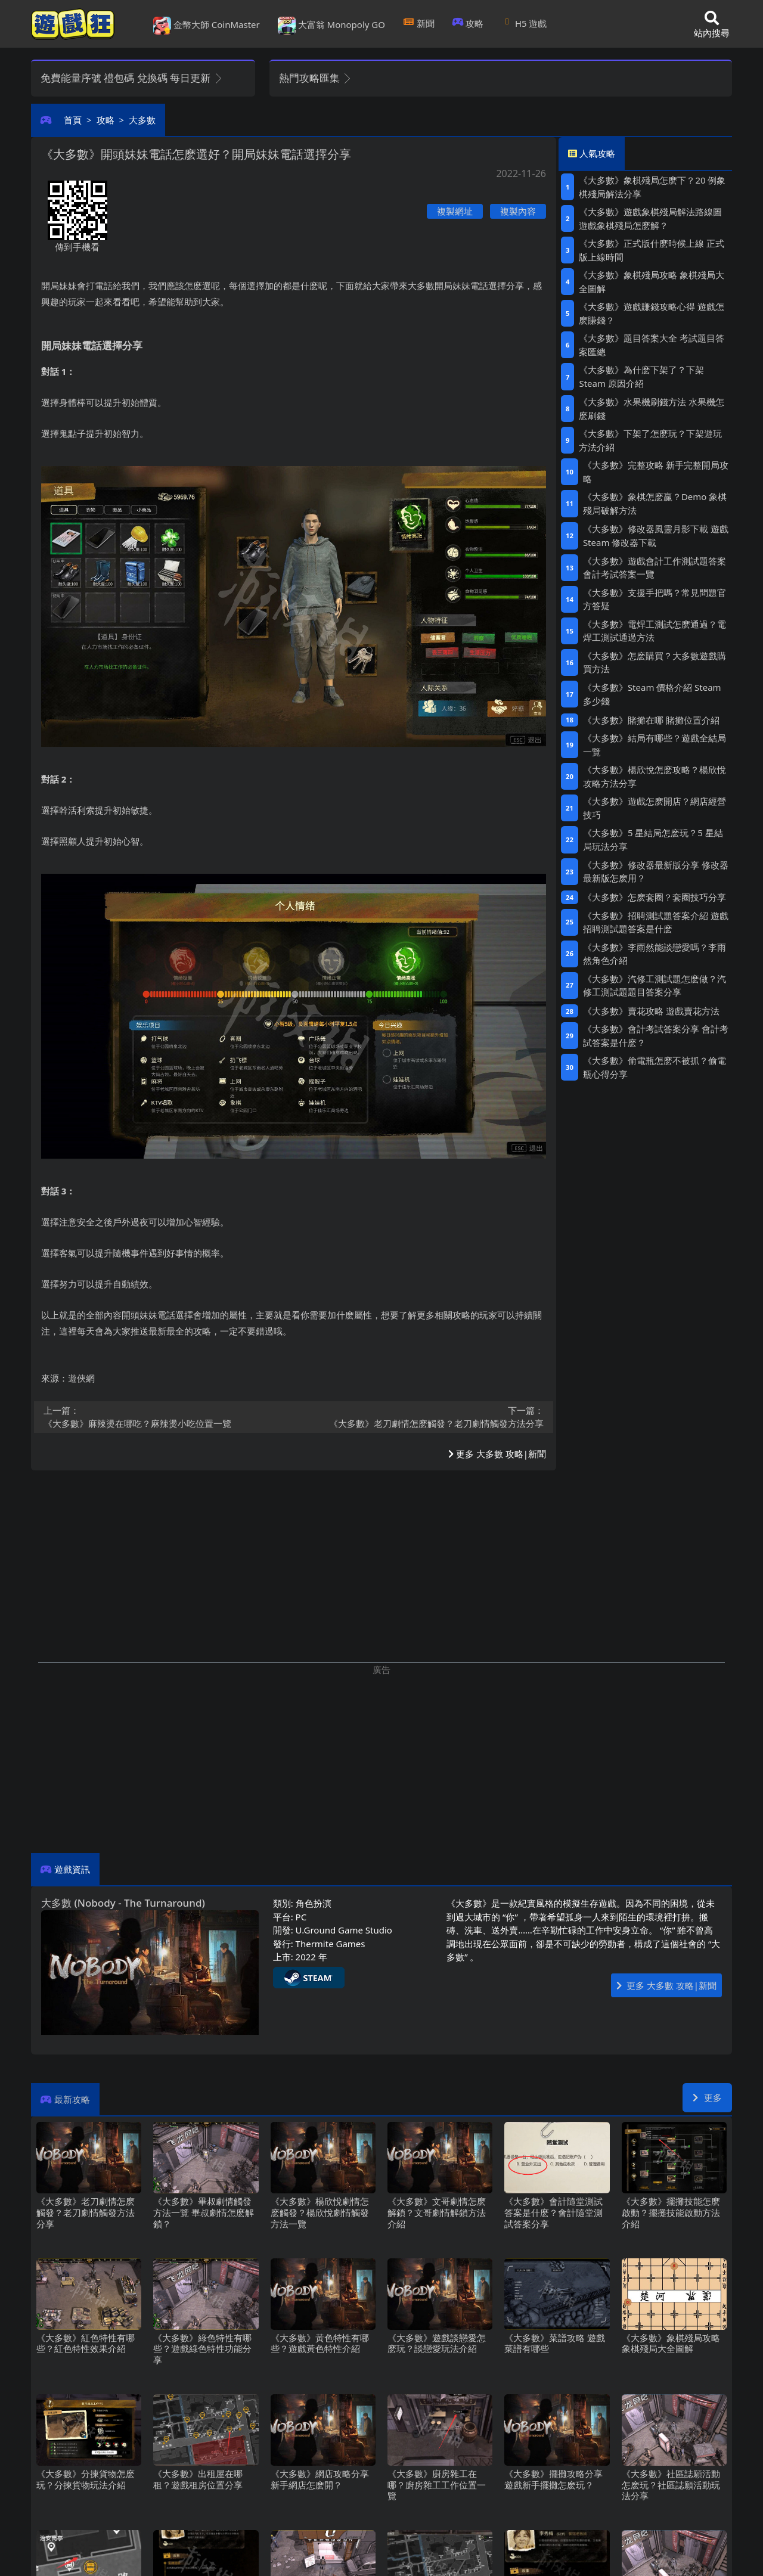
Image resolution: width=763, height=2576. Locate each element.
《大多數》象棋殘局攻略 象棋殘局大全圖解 (651, 281)
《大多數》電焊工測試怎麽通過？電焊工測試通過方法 (654, 631)
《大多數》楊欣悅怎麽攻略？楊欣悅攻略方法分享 (654, 776)
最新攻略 (72, 2099)
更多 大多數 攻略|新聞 (497, 1454)
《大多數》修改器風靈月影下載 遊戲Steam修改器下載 (655, 535)
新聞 (419, 23)
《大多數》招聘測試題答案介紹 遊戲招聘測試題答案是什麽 (655, 922)
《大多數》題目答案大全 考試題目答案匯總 (651, 345)
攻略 (468, 23)
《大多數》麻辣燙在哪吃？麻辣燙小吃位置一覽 (165, 1417)
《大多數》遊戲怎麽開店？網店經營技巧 (654, 808)
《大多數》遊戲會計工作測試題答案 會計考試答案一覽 (654, 568)
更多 (707, 2097)
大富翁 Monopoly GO (331, 26)
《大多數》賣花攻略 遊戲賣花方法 (651, 1011)
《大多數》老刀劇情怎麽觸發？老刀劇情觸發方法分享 (422, 1417)
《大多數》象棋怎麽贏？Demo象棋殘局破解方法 (655, 503)
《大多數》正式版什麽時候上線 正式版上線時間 (651, 250)
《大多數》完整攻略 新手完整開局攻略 (655, 472)
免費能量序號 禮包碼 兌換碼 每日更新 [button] (132, 78)
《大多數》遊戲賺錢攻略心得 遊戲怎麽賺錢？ (651, 313)
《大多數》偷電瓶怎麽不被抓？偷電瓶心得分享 (654, 1067)
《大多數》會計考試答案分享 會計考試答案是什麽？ (655, 1035)
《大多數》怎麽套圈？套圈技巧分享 (654, 897)
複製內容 (518, 211)
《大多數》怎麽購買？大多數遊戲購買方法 (654, 662)
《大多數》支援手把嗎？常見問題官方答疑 (654, 599)
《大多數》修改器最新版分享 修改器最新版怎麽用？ (655, 871)
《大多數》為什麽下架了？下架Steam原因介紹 (641, 376)
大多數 (142, 120)
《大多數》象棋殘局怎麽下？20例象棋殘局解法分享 (652, 187)
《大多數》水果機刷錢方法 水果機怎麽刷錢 (651, 408)
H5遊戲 (524, 23)
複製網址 (455, 211)
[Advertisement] (381, 1760)
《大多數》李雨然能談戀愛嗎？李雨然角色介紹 (654, 954)
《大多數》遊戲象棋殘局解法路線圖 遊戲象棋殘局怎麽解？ (650, 218)
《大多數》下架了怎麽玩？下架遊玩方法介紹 (650, 440)
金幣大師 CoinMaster (206, 26)
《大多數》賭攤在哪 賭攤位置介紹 (651, 720)
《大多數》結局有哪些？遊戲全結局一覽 (654, 745)
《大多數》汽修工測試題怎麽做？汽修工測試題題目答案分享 (654, 985)
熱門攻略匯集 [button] (315, 78)
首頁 (73, 120)
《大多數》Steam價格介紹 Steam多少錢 (652, 694)
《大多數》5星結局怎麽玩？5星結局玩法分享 (653, 839)
